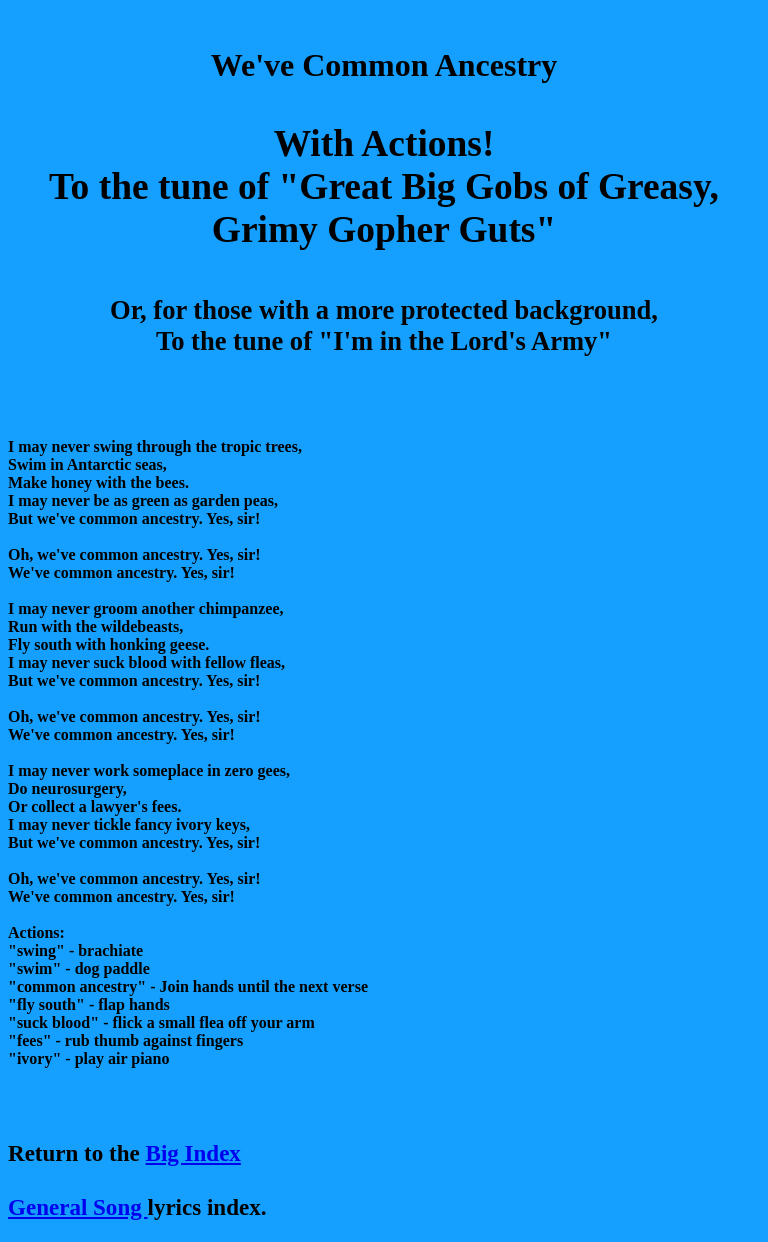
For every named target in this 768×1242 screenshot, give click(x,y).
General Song (77, 1207)
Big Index (193, 1153)
